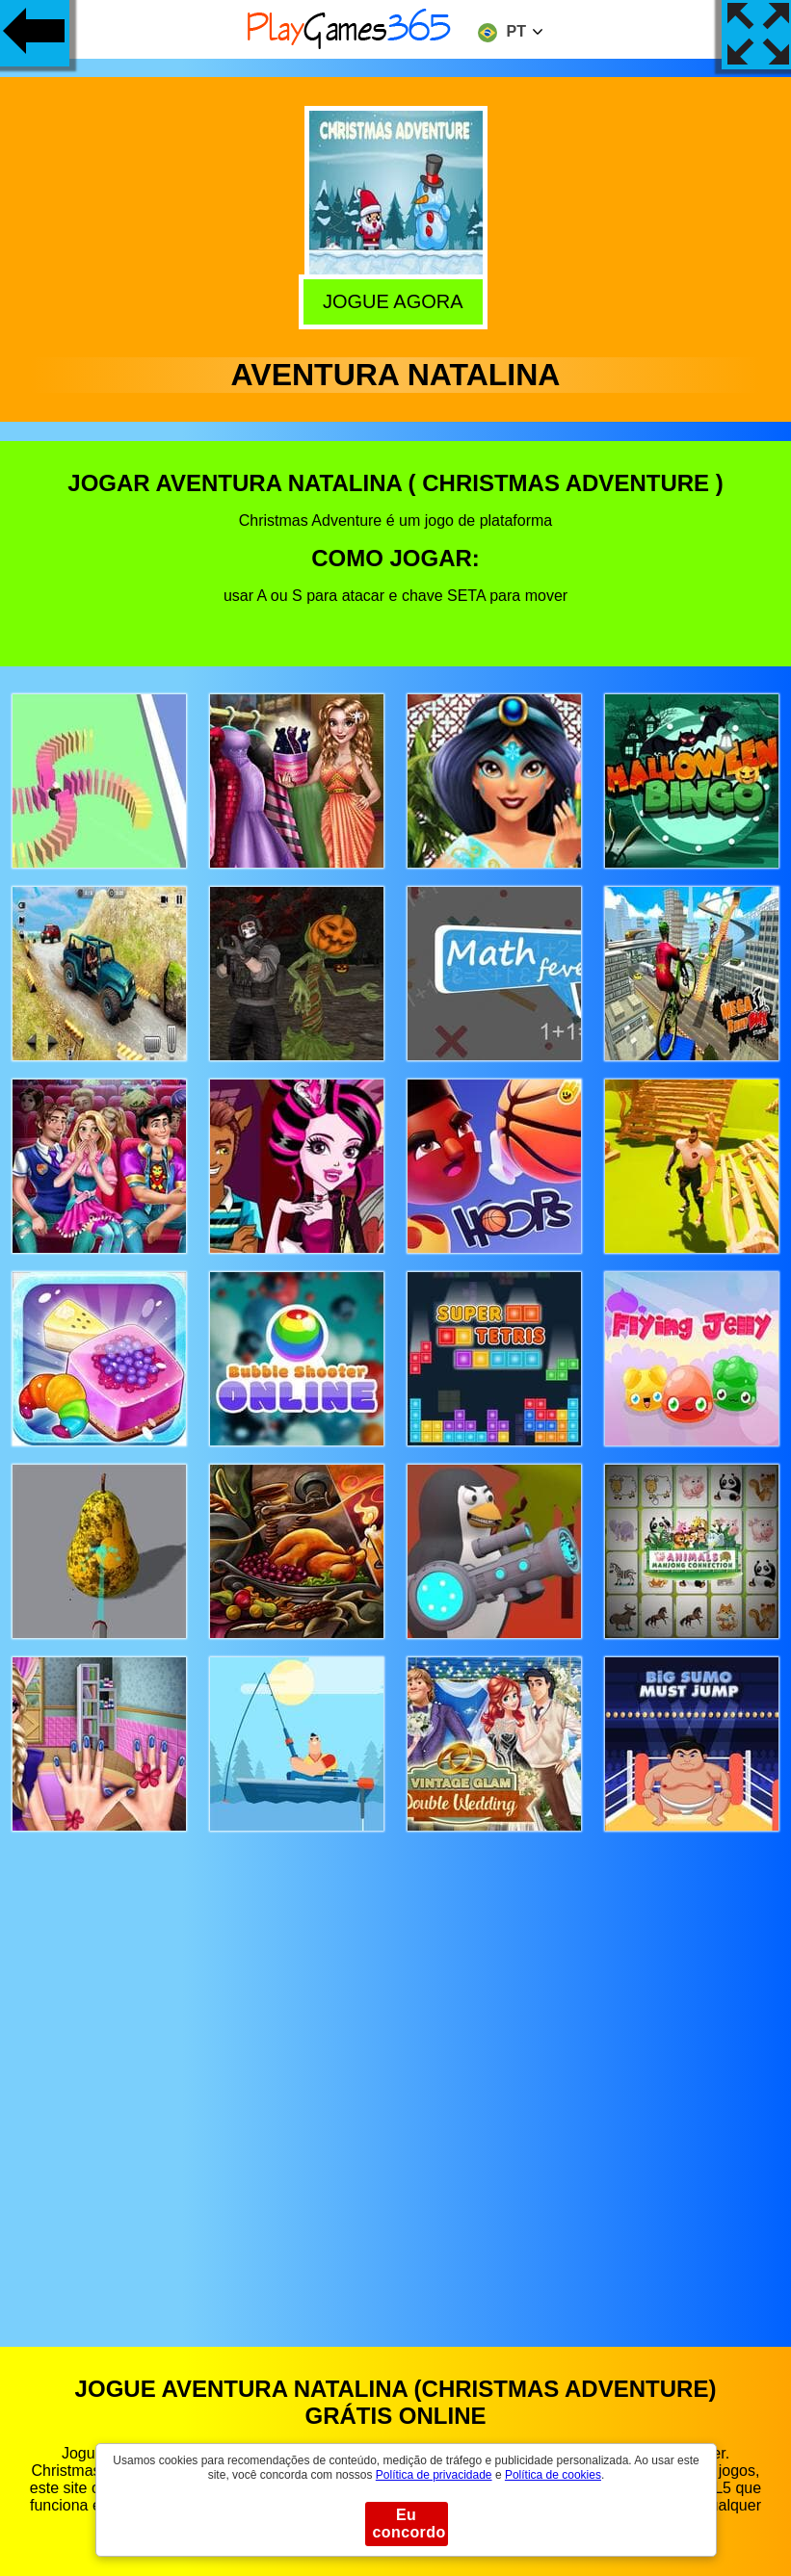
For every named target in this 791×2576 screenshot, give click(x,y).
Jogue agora (397, 300)
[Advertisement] (396, 2070)
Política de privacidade (434, 2475)
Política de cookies (553, 2475)
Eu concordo (409, 2523)
